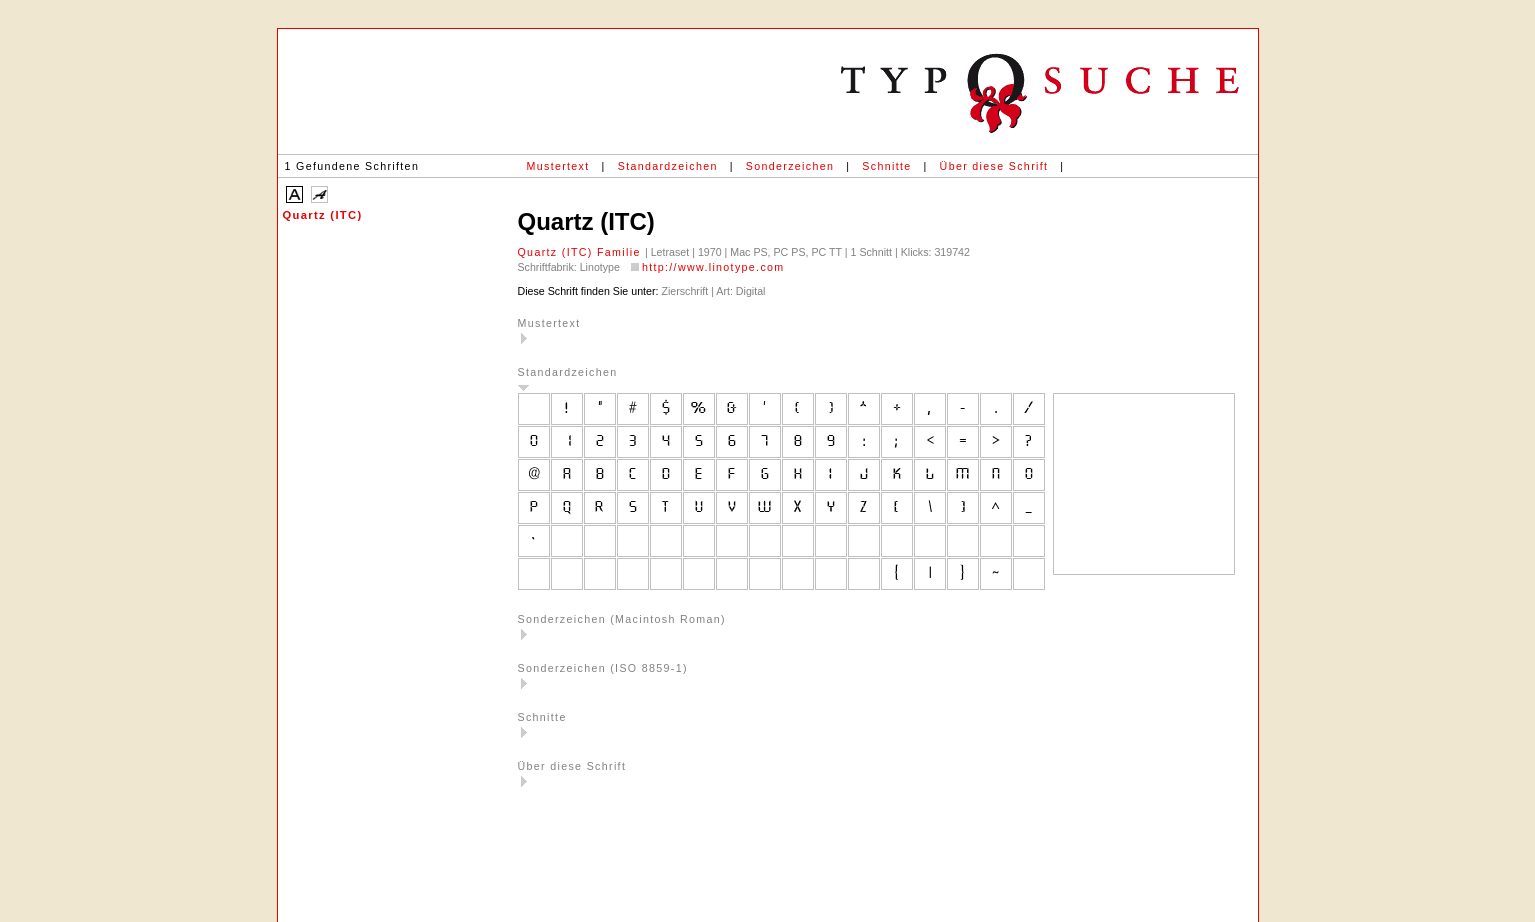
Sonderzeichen (790, 166)
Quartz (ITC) (323, 215)
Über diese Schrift (994, 166)
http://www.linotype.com (713, 267)
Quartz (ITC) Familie (581, 252)
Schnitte (886, 166)
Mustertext (558, 166)
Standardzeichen (668, 166)
